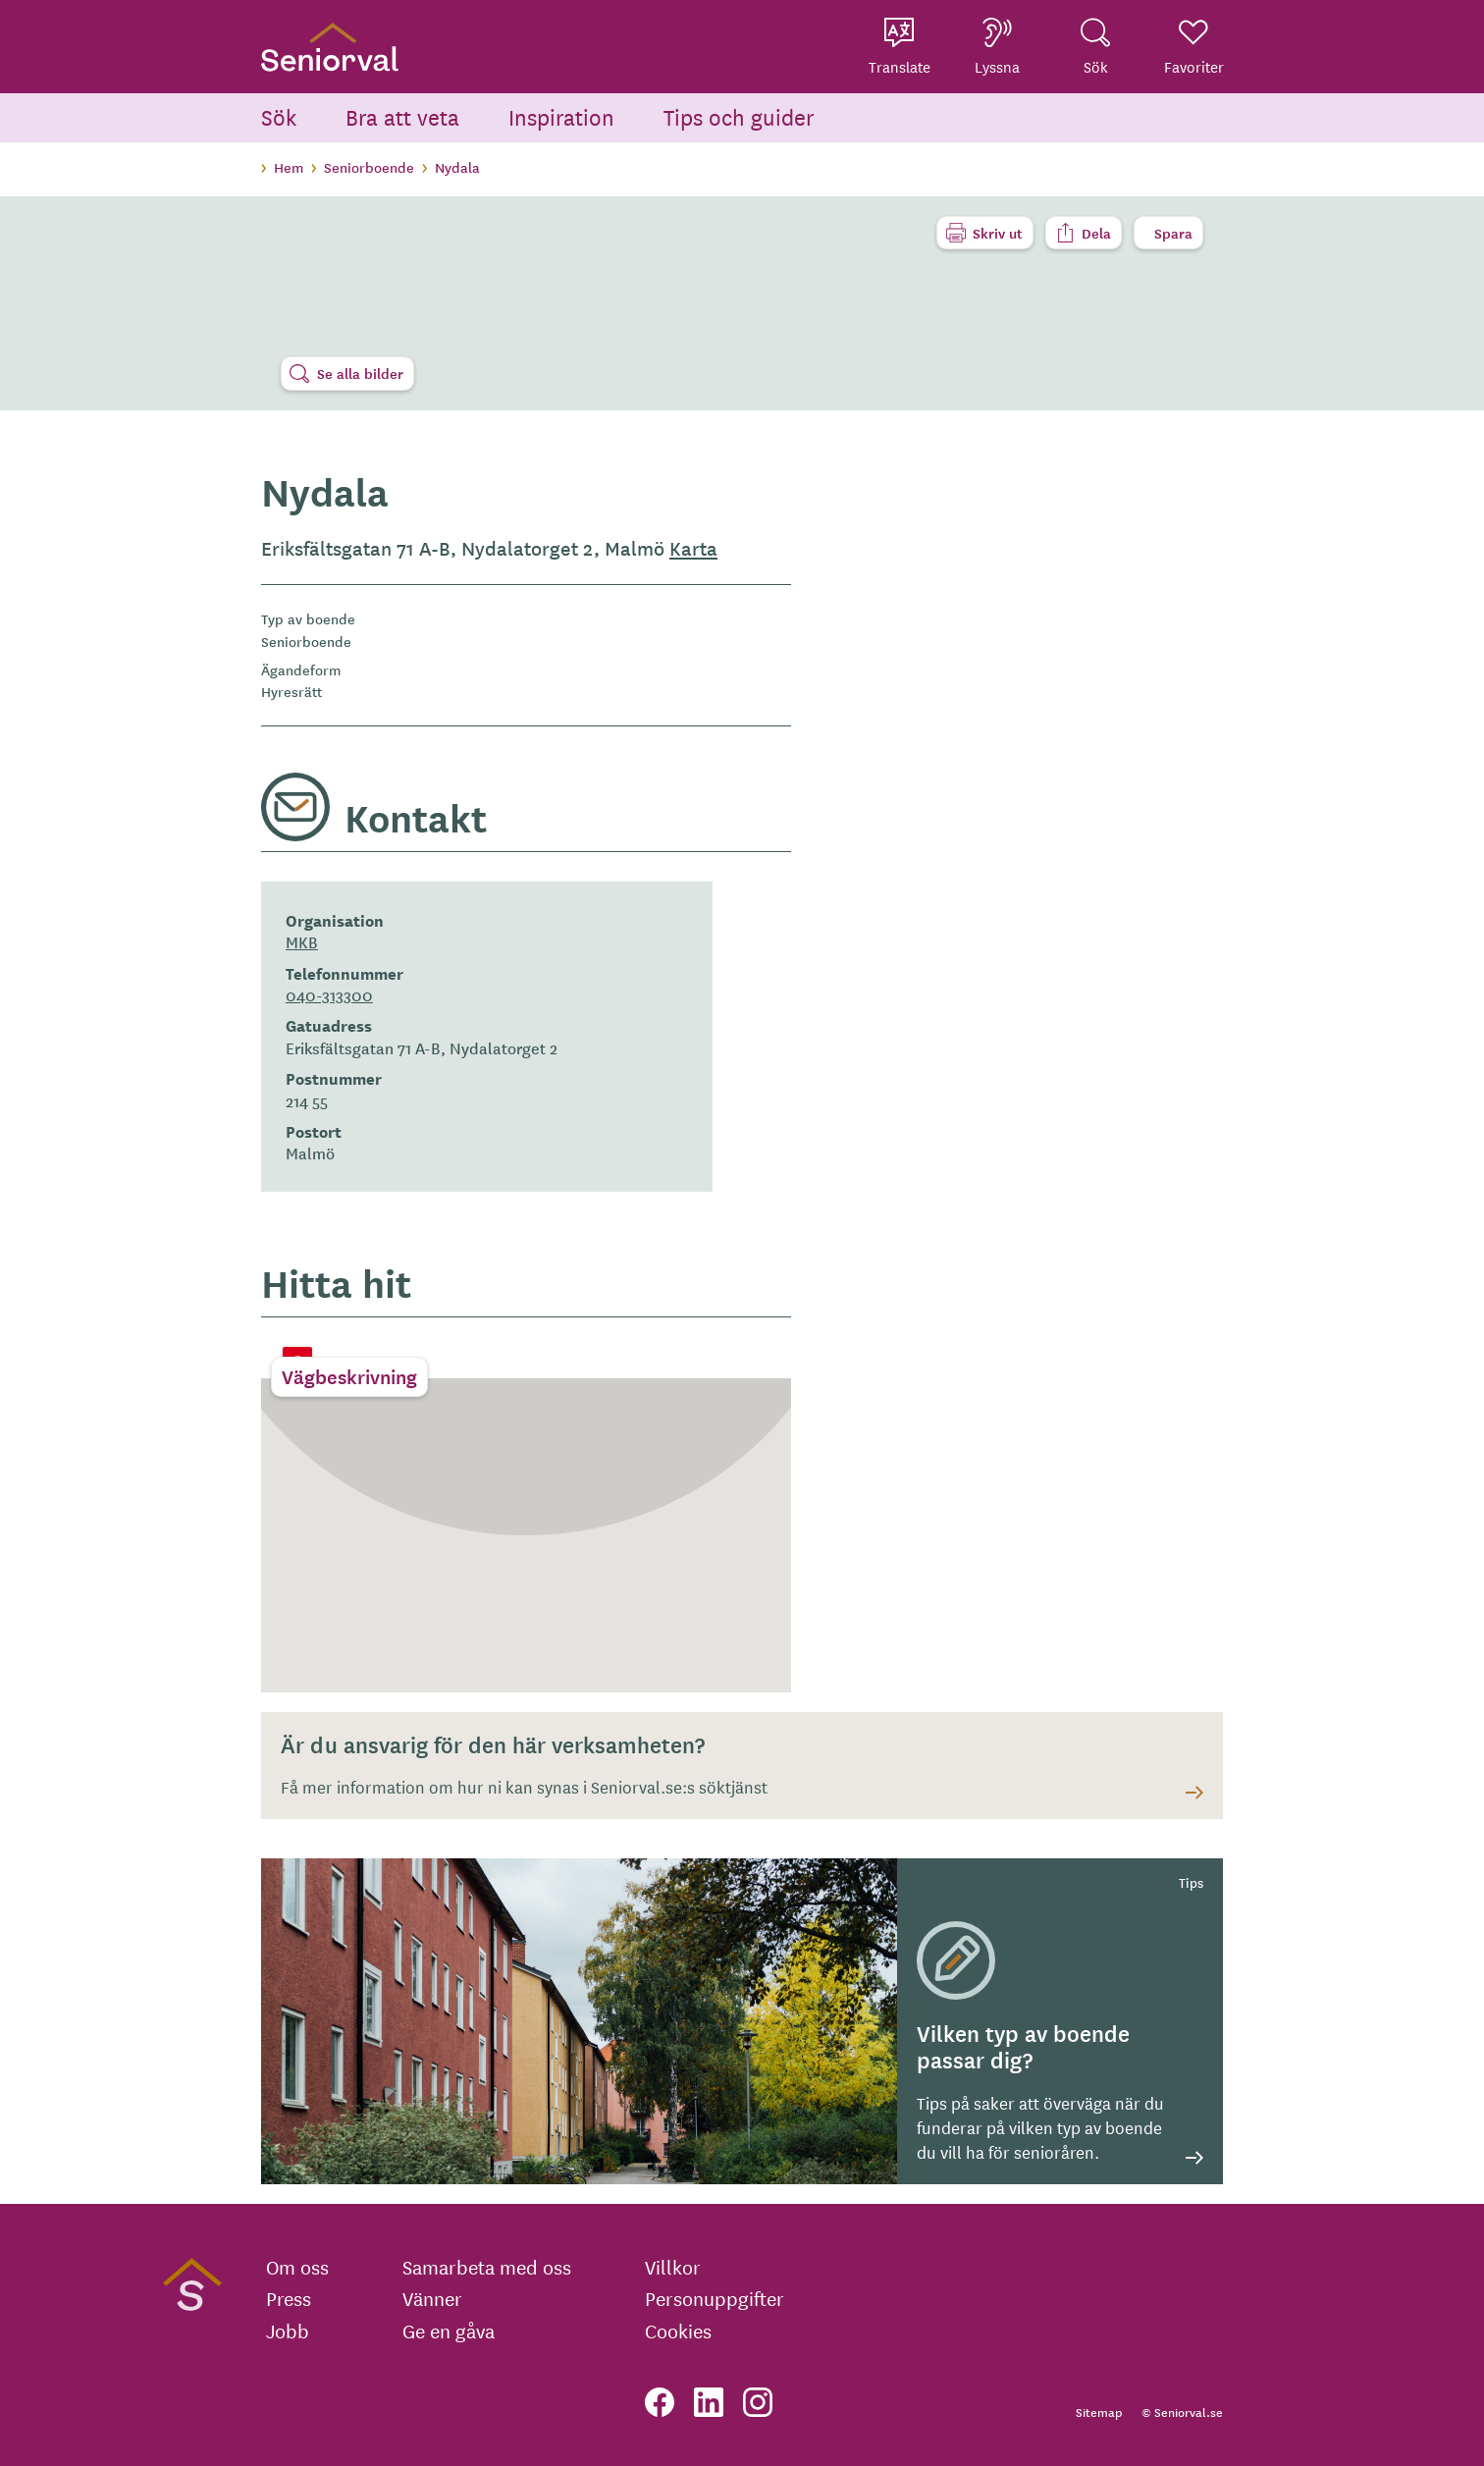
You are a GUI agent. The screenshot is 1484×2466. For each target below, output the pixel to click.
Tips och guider (739, 116)
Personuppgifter (714, 2298)
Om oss (297, 2266)
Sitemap (1099, 2411)
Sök (278, 116)
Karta (693, 548)
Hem (288, 167)
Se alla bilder (360, 373)
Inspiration (561, 116)
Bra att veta (402, 116)
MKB (302, 941)
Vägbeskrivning (349, 1376)
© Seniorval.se (1182, 2411)
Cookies (678, 2330)
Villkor (673, 2266)
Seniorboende (369, 167)
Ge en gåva (448, 2330)
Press (288, 2298)
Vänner (432, 2298)
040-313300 (329, 994)
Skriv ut (998, 232)
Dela (1096, 232)
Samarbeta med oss (486, 2266)
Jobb (287, 2330)
